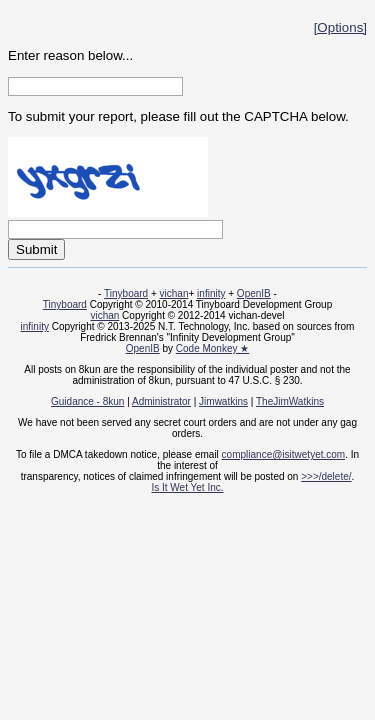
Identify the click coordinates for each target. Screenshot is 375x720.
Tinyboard (126, 293)
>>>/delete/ (326, 476)
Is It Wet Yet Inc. (187, 487)
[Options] (340, 27)
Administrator (161, 401)
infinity (211, 293)
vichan (174, 293)
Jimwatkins (223, 401)
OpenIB (254, 293)
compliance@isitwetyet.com (284, 454)
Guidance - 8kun (87, 401)
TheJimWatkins (290, 401)
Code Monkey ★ (212, 348)
